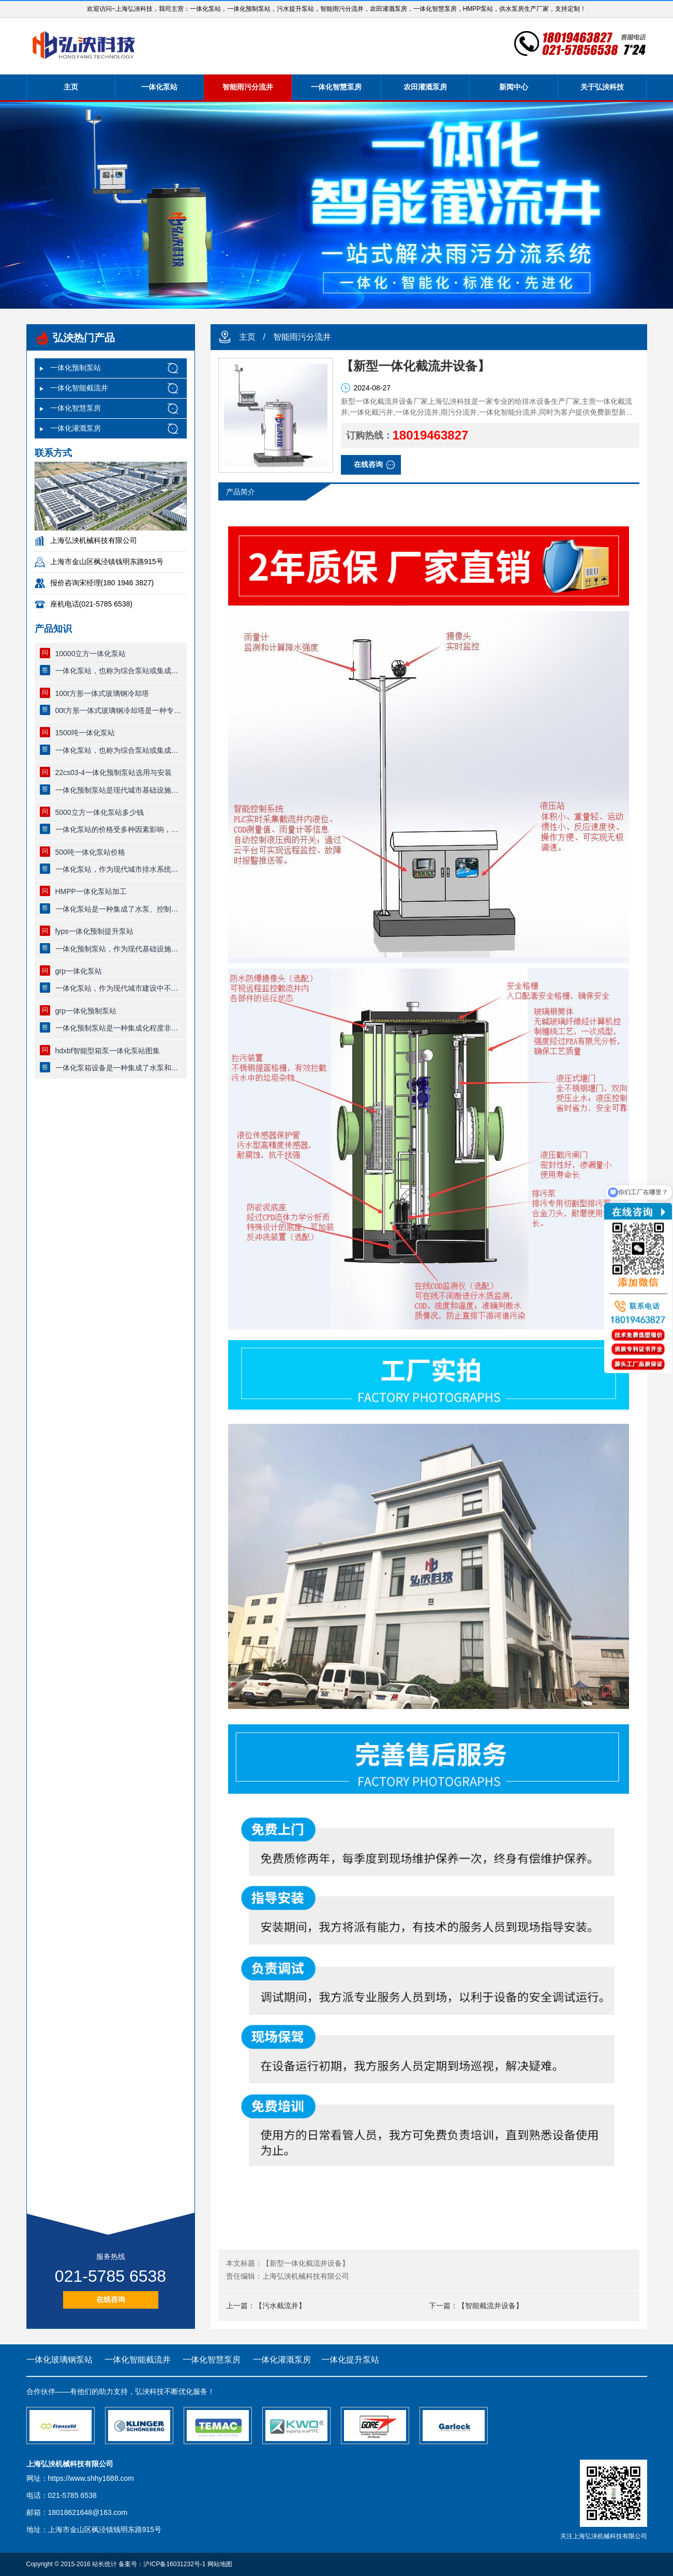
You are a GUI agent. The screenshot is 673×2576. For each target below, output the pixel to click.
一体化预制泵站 (75, 367)
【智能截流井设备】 (490, 2305)
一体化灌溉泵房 (75, 428)
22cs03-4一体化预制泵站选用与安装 (113, 772)
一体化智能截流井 (79, 388)
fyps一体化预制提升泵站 (94, 931)
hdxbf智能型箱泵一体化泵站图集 (107, 1051)
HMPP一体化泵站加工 (91, 891)
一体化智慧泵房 (336, 87)
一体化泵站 (159, 87)
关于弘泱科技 (602, 87)
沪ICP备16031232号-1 (174, 2564)
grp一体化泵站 (78, 971)
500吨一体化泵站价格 (90, 852)
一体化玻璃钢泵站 (59, 2359)
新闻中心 (513, 87)
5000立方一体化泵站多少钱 (99, 812)
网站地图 (219, 2564)
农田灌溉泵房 (425, 87)
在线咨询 (110, 2299)
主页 (71, 87)
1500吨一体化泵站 (85, 733)
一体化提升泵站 (350, 2359)
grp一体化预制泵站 (85, 1011)
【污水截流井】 (280, 2305)
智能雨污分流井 (247, 87)
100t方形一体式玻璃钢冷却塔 (102, 693)
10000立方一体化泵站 (90, 653)
